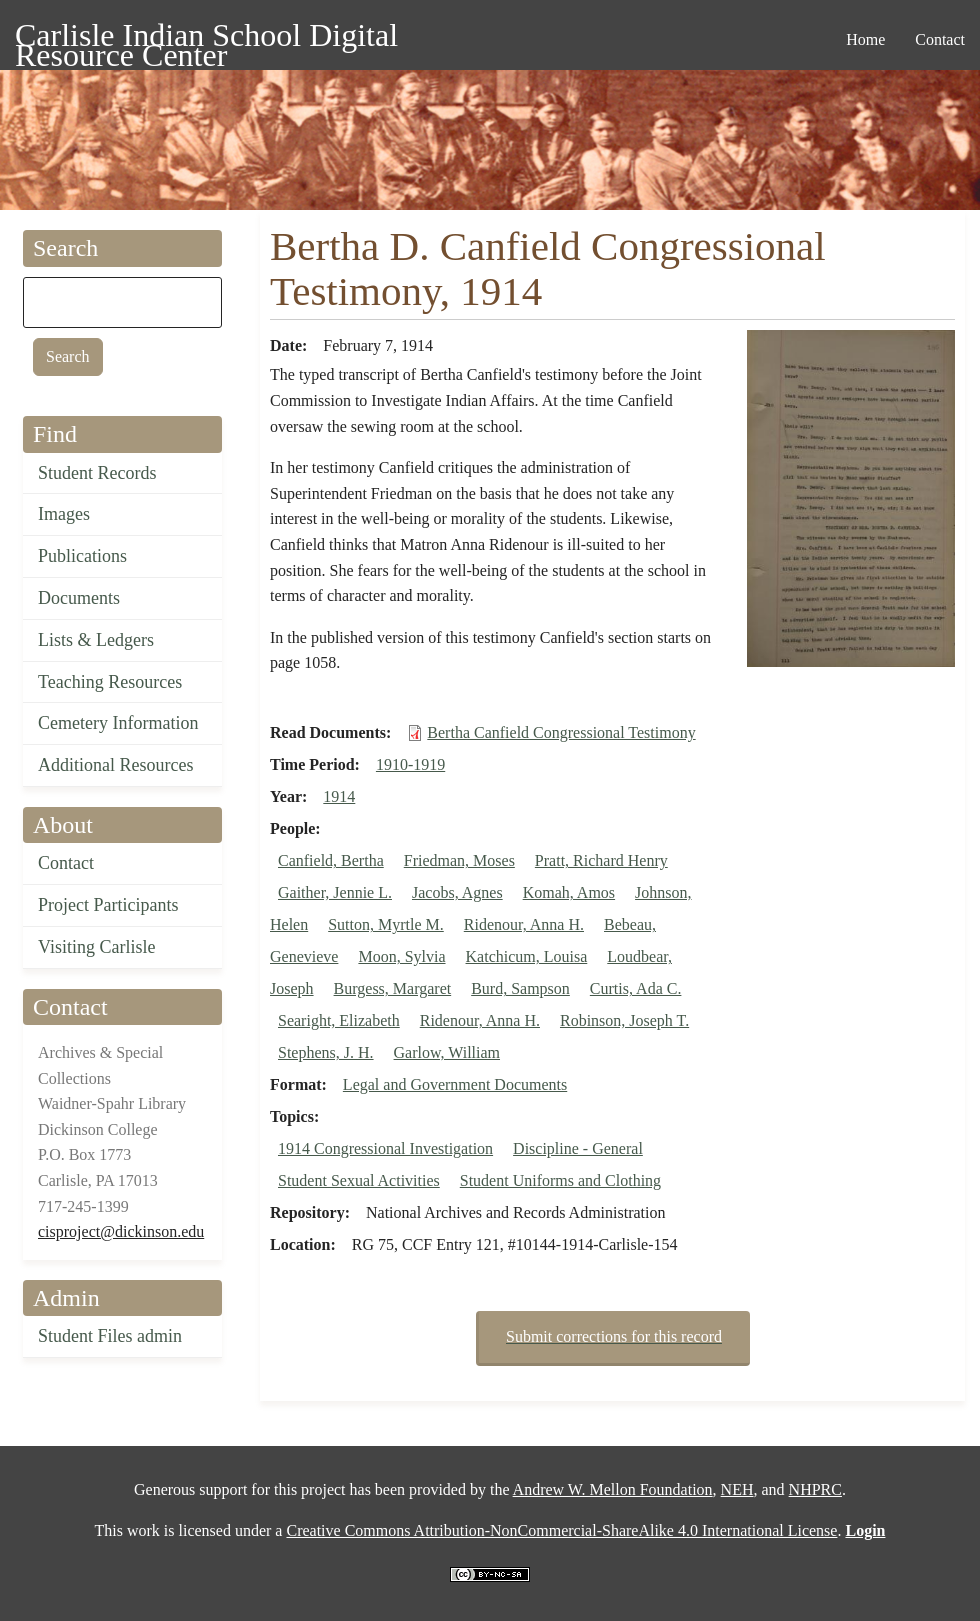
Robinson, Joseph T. (624, 1020)
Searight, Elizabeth (339, 1020)
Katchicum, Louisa (527, 956)
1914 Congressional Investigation (385, 1148)
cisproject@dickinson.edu (121, 1231)
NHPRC (815, 1489)
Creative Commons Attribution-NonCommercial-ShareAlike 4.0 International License (561, 1530)
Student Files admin (110, 1336)
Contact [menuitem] (940, 39)
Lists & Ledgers (96, 640)
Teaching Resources (110, 682)
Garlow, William (447, 1052)
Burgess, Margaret (393, 988)
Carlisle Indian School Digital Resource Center (206, 38)
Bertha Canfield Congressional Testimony (561, 732)
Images (64, 514)
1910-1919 (410, 764)
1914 (339, 796)
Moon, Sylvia (401, 956)
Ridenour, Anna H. (524, 924)
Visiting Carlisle (96, 947)
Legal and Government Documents (455, 1084)
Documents (79, 598)
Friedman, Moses (459, 860)
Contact (66, 863)
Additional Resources (115, 765)
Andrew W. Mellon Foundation (613, 1489)
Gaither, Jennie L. (335, 892)
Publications (82, 556)
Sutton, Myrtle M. (386, 924)
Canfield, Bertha (331, 860)
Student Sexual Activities (359, 1180)
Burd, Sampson (520, 988)
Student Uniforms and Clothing (560, 1180)
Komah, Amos (569, 892)
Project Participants (108, 905)
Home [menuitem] (865, 39)
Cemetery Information (118, 723)
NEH (737, 1489)
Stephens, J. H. (326, 1052)
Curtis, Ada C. (636, 988)
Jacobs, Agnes (457, 892)
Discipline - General (578, 1148)
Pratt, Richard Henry (601, 860)
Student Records (97, 473)
